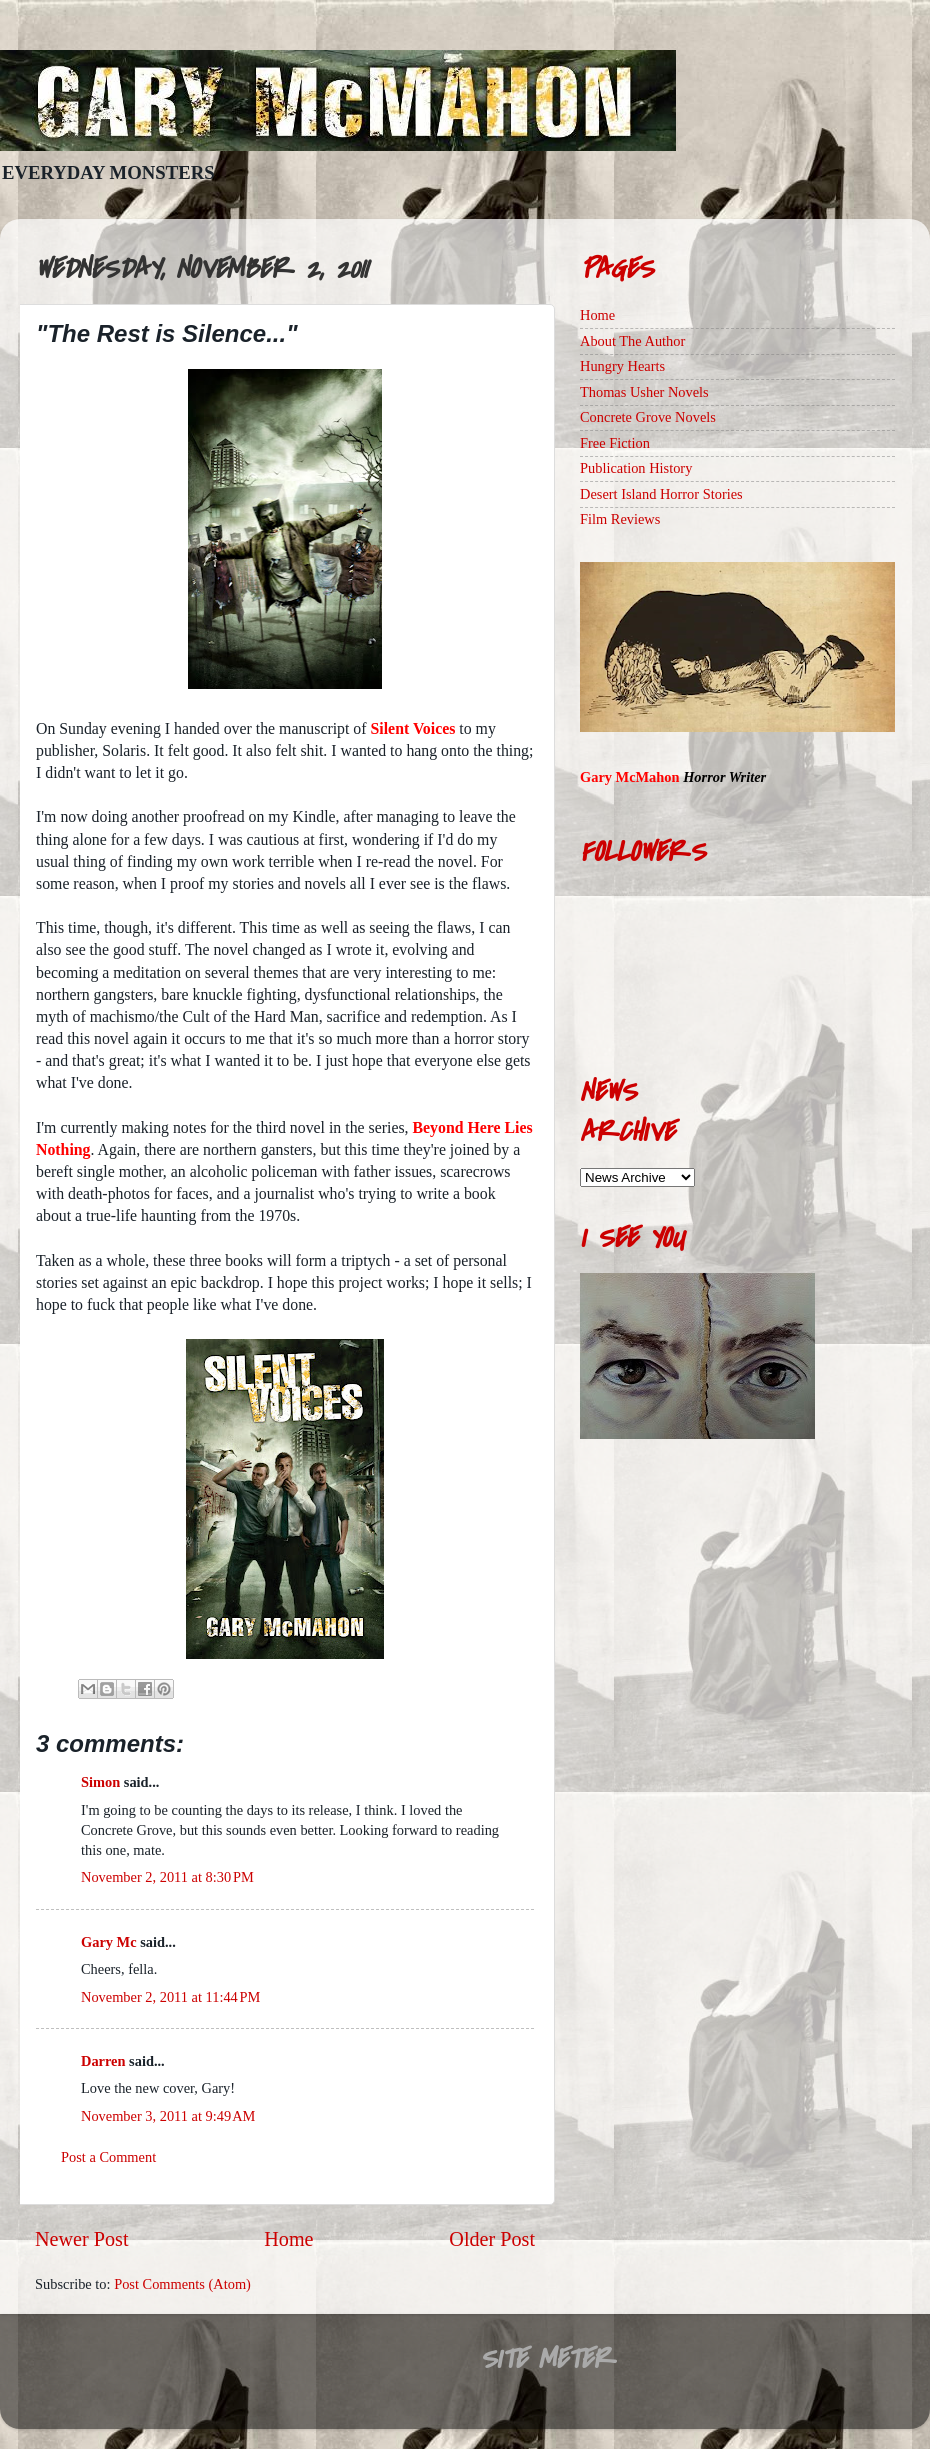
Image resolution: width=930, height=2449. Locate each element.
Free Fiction (615, 443)
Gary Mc (109, 1942)
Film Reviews (620, 519)
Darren (103, 2061)
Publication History (636, 468)
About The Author (632, 341)
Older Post (492, 2239)
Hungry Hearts (622, 366)
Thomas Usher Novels (644, 392)
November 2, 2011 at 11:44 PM (170, 1997)
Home (288, 2239)
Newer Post (82, 2239)
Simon (100, 1782)
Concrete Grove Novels (648, 417)
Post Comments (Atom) (182, 2284)
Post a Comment (108, 2157)
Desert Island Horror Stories (661, 494)
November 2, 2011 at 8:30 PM (167, 1877)
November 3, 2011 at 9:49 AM (168, 2116)
